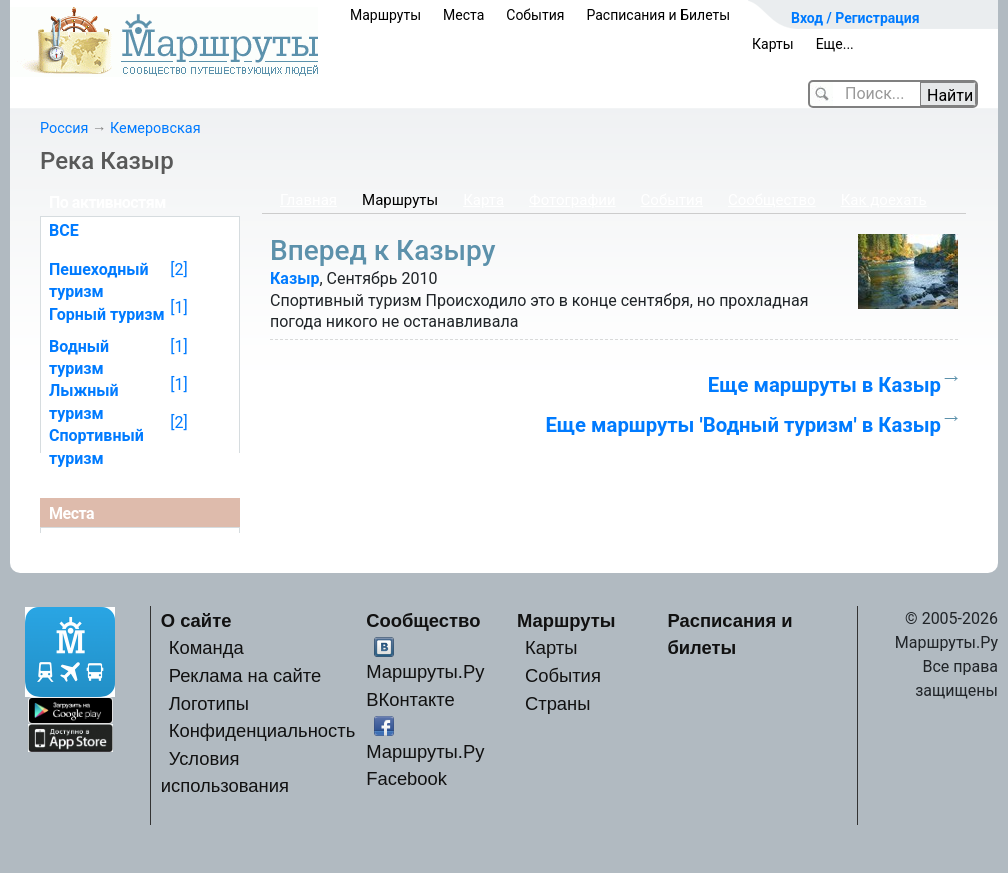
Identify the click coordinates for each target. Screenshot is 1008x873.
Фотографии (572, 200)
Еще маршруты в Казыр (824, 385)
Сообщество (772, 200)
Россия (64, 128)
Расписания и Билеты (658, 15)
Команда (206, 647)
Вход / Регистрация (855, 18)
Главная (308, 200)
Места (463, 15)
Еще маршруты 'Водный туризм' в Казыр (743, 425)
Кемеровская (155, 128)
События (535, 15)
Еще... (835, 44)
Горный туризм (107, 314)
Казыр (294, 278)
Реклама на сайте (245, 675)
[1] (178, 307)
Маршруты (385, 15)
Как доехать (884, 200)
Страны (558, 703)
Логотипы (209, 703)
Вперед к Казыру (382, 250)
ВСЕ (64, 230)
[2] (178, 269)
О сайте (196, 620)
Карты (773, 44)
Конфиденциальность (262, 730)
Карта (483, 200)
